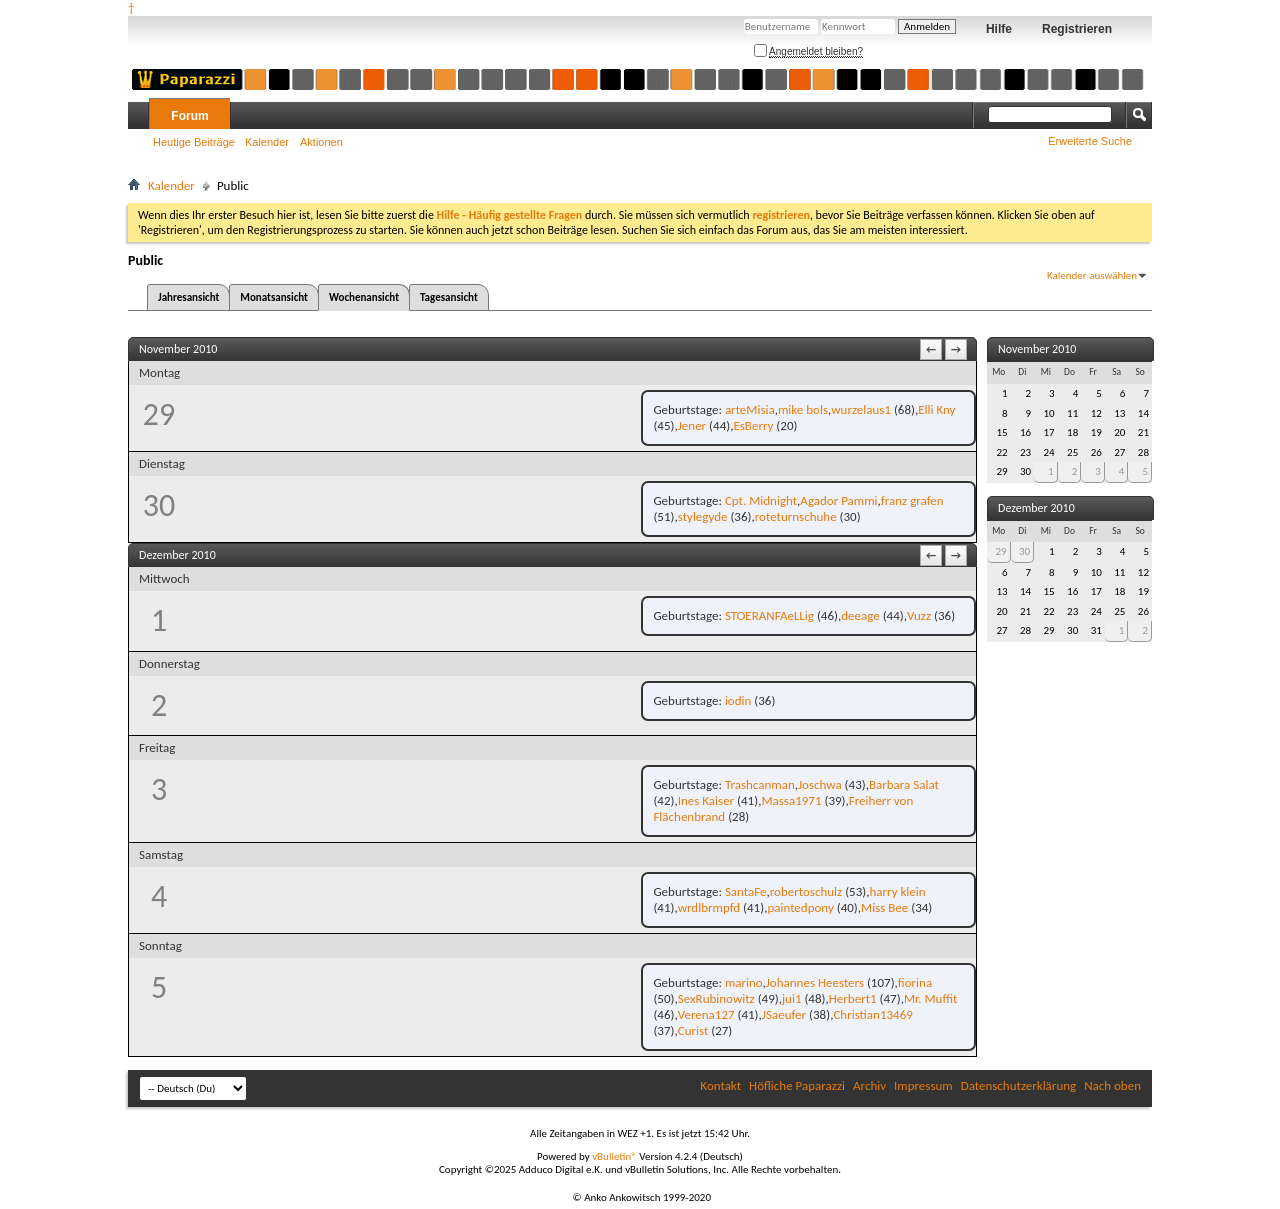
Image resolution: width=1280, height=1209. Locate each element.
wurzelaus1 (861, 409)
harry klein (897, 891)
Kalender (267, 142)
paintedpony (800, 907)
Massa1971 (791, 800)
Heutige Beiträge (194, 142)
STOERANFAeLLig (769, 615)
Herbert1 (853, 998)
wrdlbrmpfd (709, 907)
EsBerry (753, 425)
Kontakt (720, 1085)
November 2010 (1037, 349)
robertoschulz (806, 891)
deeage (860, 615)
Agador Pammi (838, 500)
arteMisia (750, 409)
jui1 (792, 998)
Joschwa (820, 784)
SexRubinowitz (716, 998)
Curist (693, 1030)
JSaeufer (784, 1014)
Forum (189, 116)
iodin (738, 700)
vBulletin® (614, 1156)
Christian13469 (872, 1014)
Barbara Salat (904, 784)
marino (744, 982)
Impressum (923, 1085)
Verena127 (706, 1014)
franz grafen (912, 500)
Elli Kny (936, 409)
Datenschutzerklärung (1019, 1085)
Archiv (869, 1085)
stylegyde (703, 516)
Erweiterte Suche (1090, 141)
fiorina (915, 982)
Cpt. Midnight (761, 500)
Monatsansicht (274, 297)
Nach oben (1112, 1085)
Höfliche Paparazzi (797, 1085)
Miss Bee (884, 907)
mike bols (803, 409)
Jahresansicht (188, 297)
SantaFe (746, 891)
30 (1024, 551)
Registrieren (1077, 29)
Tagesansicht (449, 297)
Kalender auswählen (1092, 275)
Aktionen (321, 142)
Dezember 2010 (1036, 508)
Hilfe (999, 29)
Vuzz (919, 615)
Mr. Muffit (930, 998)
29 (1000, 551)
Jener (692, 425)
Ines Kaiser (706, 800)
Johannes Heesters (815, 982)
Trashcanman (760, 784)
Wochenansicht (364, 297)
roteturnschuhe (796, 516)
